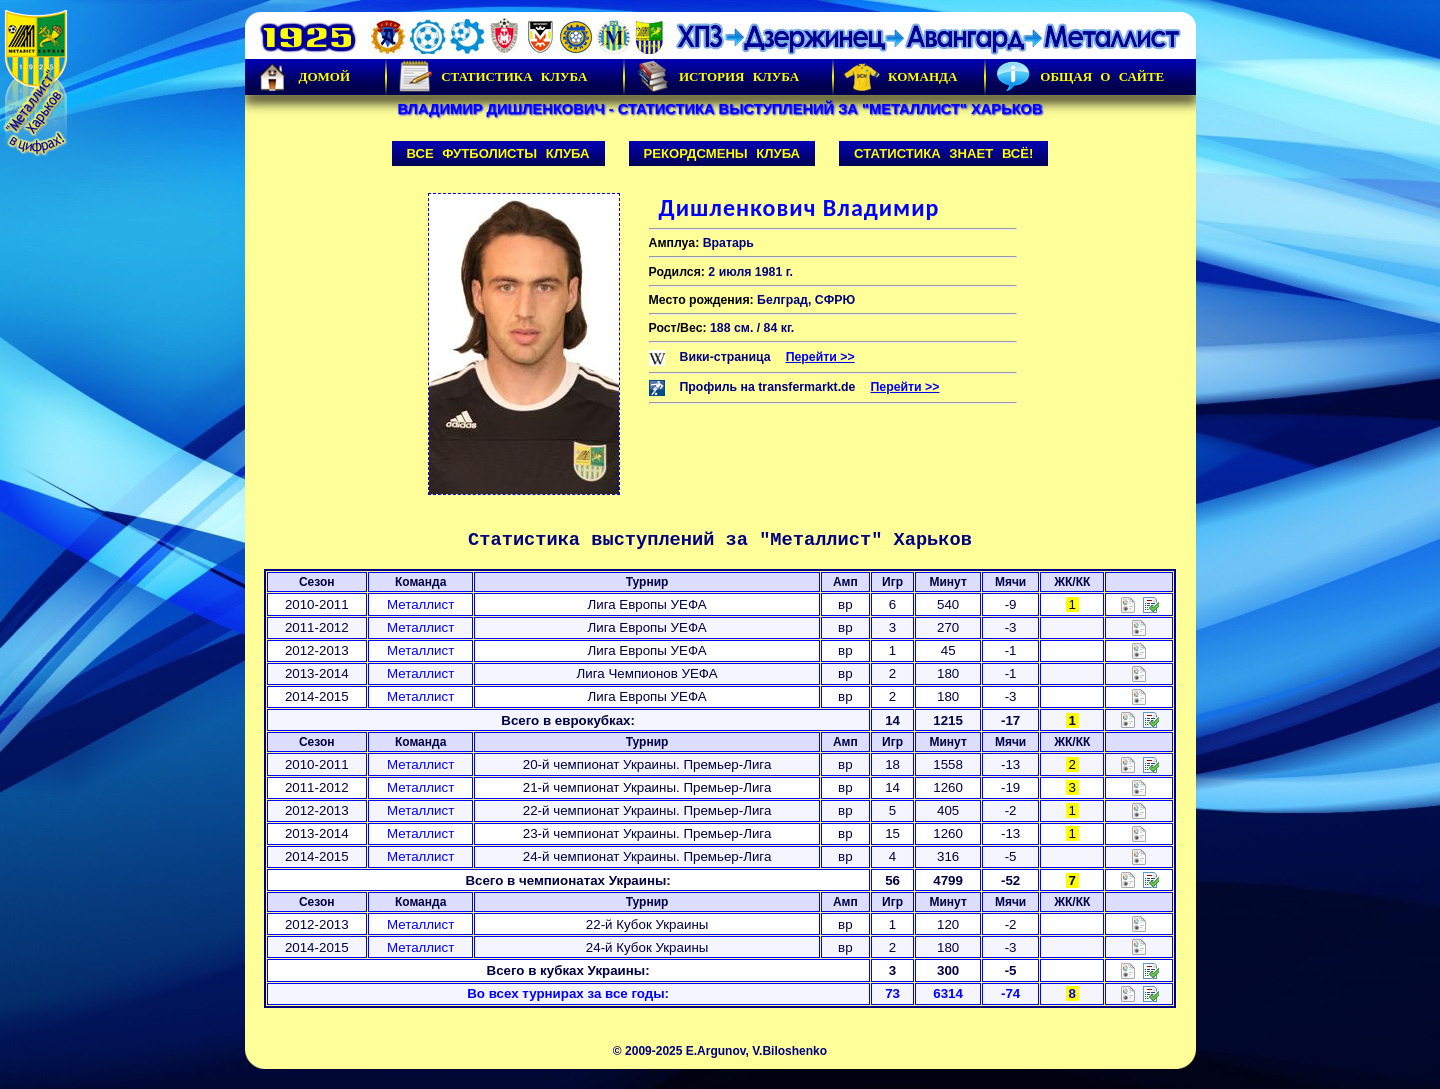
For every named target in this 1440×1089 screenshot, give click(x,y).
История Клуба (717, 77)
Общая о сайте (1080, 77)
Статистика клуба (492, 77)
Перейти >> (820, 357)
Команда (900, 77)
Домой (303, 77)
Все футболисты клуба (498, 153)
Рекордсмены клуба (722, 153)
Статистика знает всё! (943, 153)
